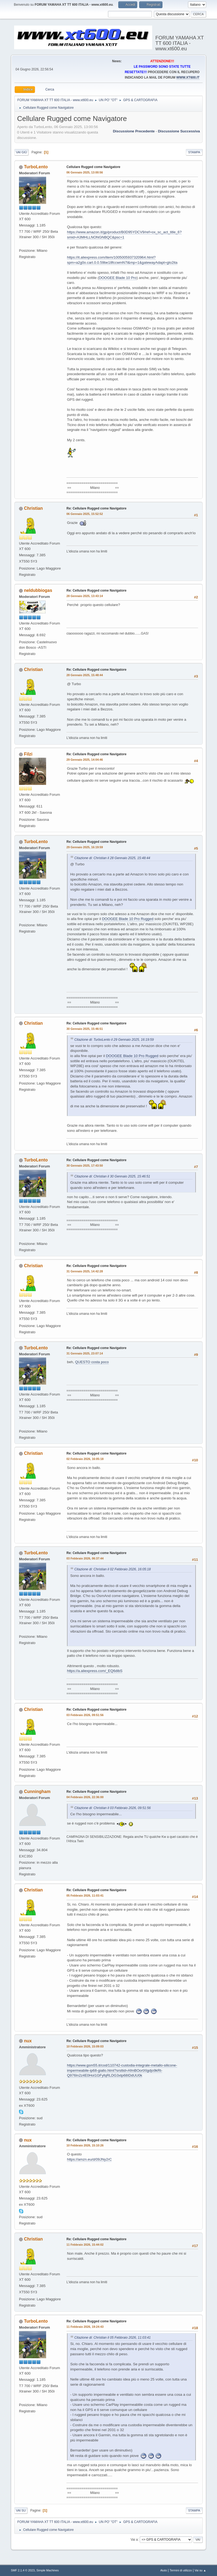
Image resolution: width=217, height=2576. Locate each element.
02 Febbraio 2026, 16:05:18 (85, 1459)
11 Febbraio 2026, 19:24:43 (85, 2326)
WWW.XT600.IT (188, 77)
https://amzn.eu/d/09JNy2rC (89, 2159)
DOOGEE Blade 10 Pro (117, 278)
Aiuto (163, 2570)
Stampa (194, 152)
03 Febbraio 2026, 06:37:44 (85, 1558)
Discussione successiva (179, 131)
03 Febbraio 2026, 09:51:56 (85, 1715)
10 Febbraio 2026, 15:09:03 (85, 2046)
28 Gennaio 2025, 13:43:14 (84, 596)
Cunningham (37, 1791)
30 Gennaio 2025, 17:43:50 (84, 1165)
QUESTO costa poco (92, 1362)
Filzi (28, 754)
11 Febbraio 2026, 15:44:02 (85, 2244)
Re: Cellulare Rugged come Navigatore (96, 508)
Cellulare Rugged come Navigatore (93, 167)
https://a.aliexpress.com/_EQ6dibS (94, 1671)
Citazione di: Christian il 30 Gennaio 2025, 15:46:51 (112, 1176)
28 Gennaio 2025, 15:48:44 (84, 675)
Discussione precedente (134, 131)
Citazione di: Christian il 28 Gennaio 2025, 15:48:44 (112, 858)
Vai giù (21, 152)
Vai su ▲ (200, 2570)
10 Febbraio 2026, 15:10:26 (85, 2145)
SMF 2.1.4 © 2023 (23, 2570)
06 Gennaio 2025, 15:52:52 (84, 513)
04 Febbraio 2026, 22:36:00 (85, 1797)
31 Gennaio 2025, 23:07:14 (84, 1353)
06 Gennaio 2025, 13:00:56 (84, 172)
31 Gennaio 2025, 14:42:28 (84, 1271)
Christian (33, 508)
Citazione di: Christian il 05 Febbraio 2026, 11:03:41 (112, 2337)
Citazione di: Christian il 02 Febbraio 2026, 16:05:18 (112, 1569)
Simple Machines (47, 2570)
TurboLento (36, 166)
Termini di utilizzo (181, 2570)
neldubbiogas (38, 590)
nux (27, 2041)
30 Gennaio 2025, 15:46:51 (84, 1028)
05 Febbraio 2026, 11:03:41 (85, 1895)
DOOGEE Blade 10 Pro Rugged (128, 919)
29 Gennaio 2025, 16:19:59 (84, 847)
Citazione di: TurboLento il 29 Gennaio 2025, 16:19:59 (114, 1040)
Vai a (134, 2539)
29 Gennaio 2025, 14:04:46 (84, 759)
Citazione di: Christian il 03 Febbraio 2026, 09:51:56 (112, 1808)
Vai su (21, 2510)
